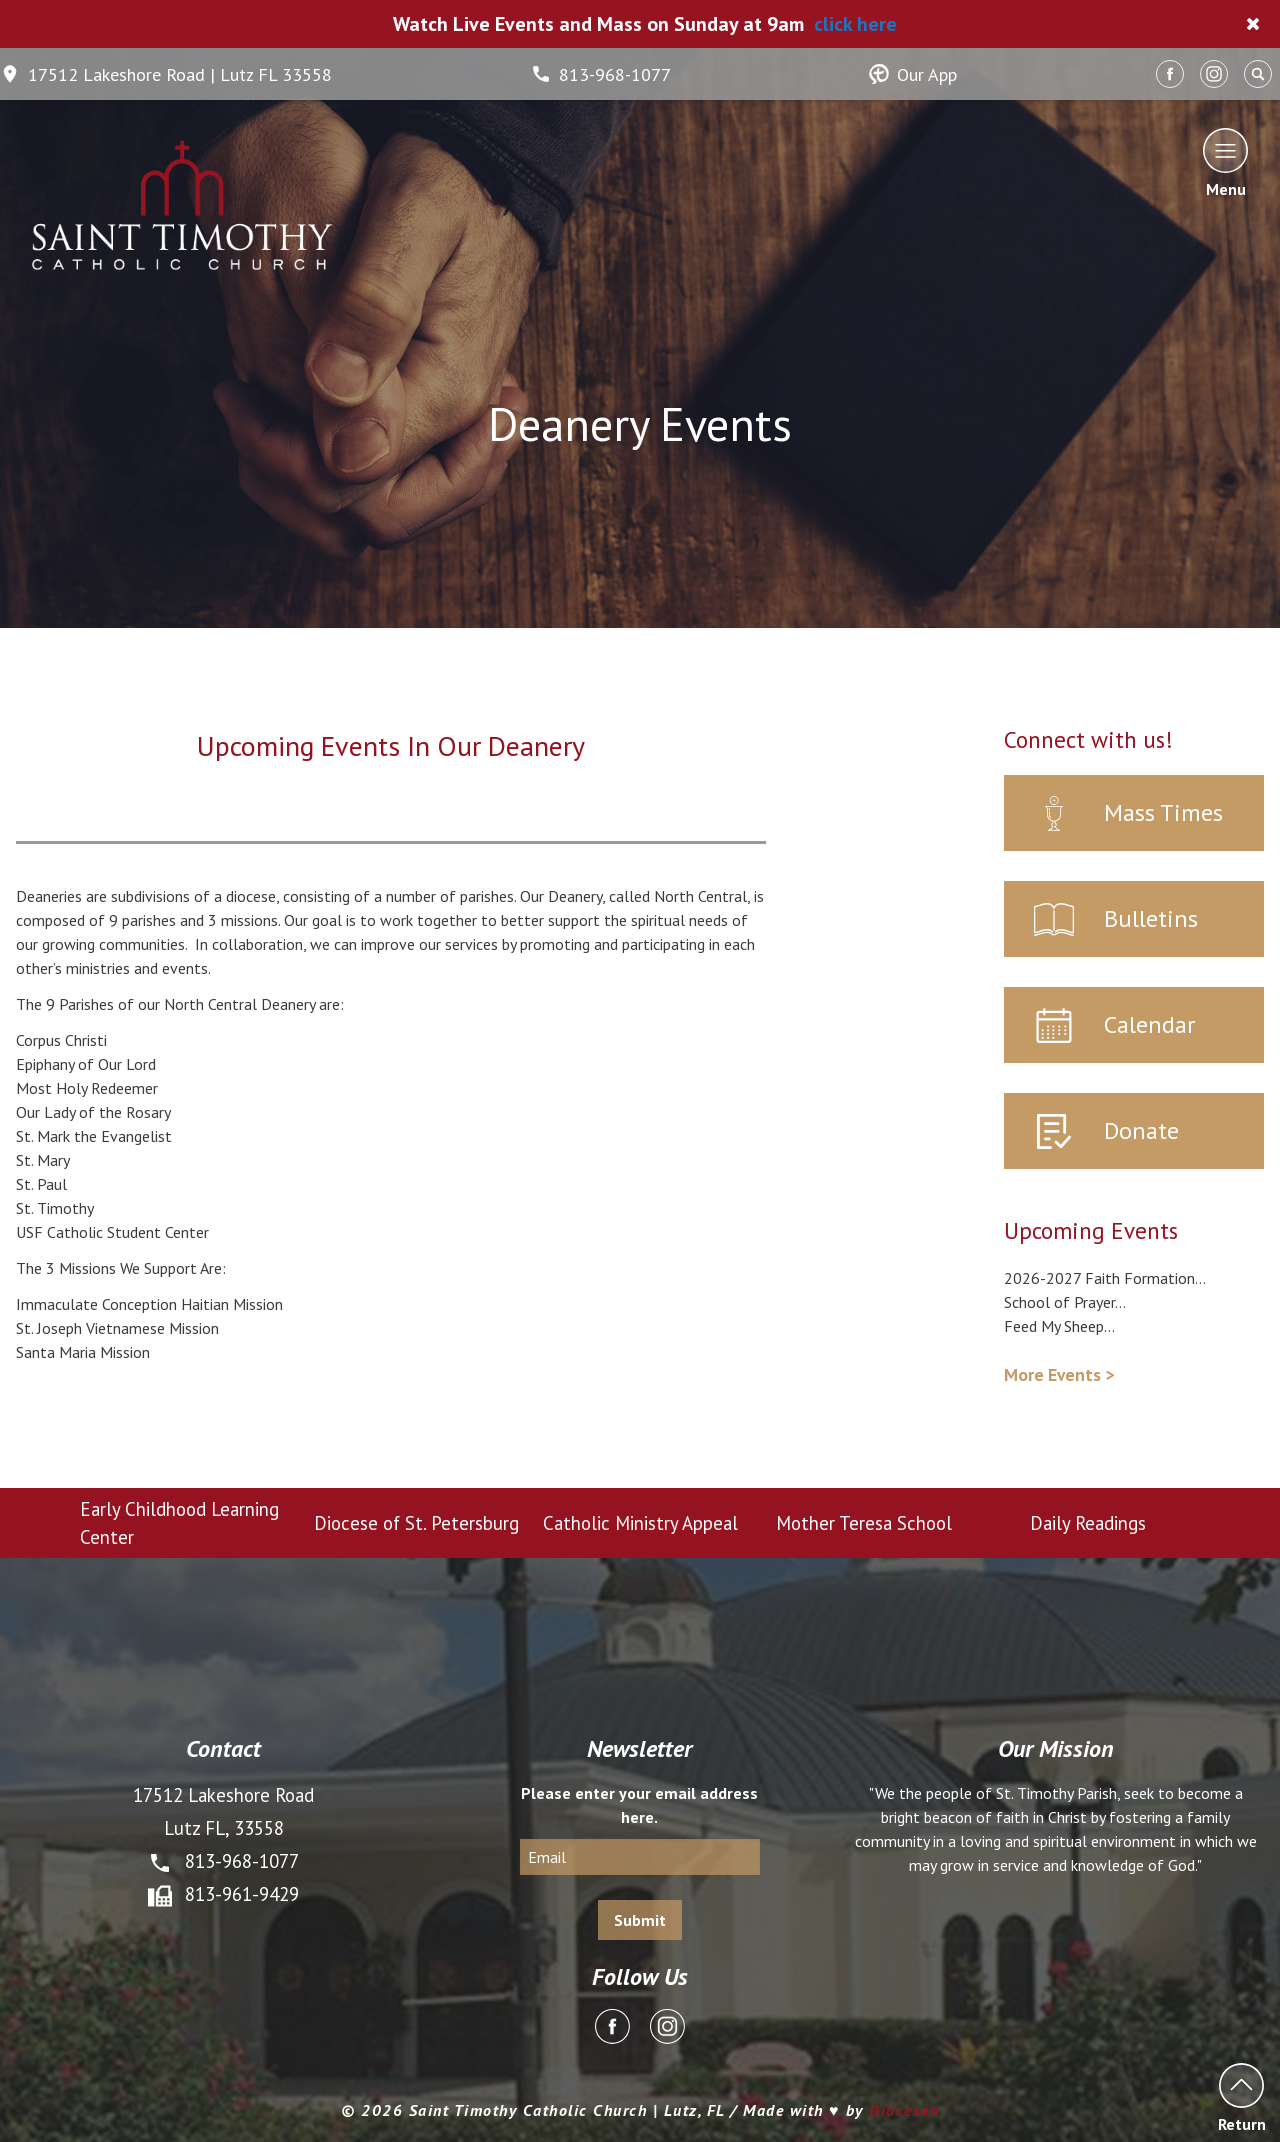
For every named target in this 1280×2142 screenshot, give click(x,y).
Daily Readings (1088, 1523)
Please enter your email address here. (639, 1805)
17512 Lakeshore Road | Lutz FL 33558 (166, 74)
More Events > (1059, 1374)
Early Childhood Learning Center (179, 1523)
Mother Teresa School (864, 1523)
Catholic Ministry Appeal (640, 1523)
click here (855, 24)
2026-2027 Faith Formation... (1105, 1278)
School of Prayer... (1065, 1302)
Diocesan (904, 2110)
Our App (913, 74)
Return (1241, 2097)
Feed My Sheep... (1059, 1326)
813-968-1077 (601, 74)
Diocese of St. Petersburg (416, 1523)
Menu (1225, 162)
